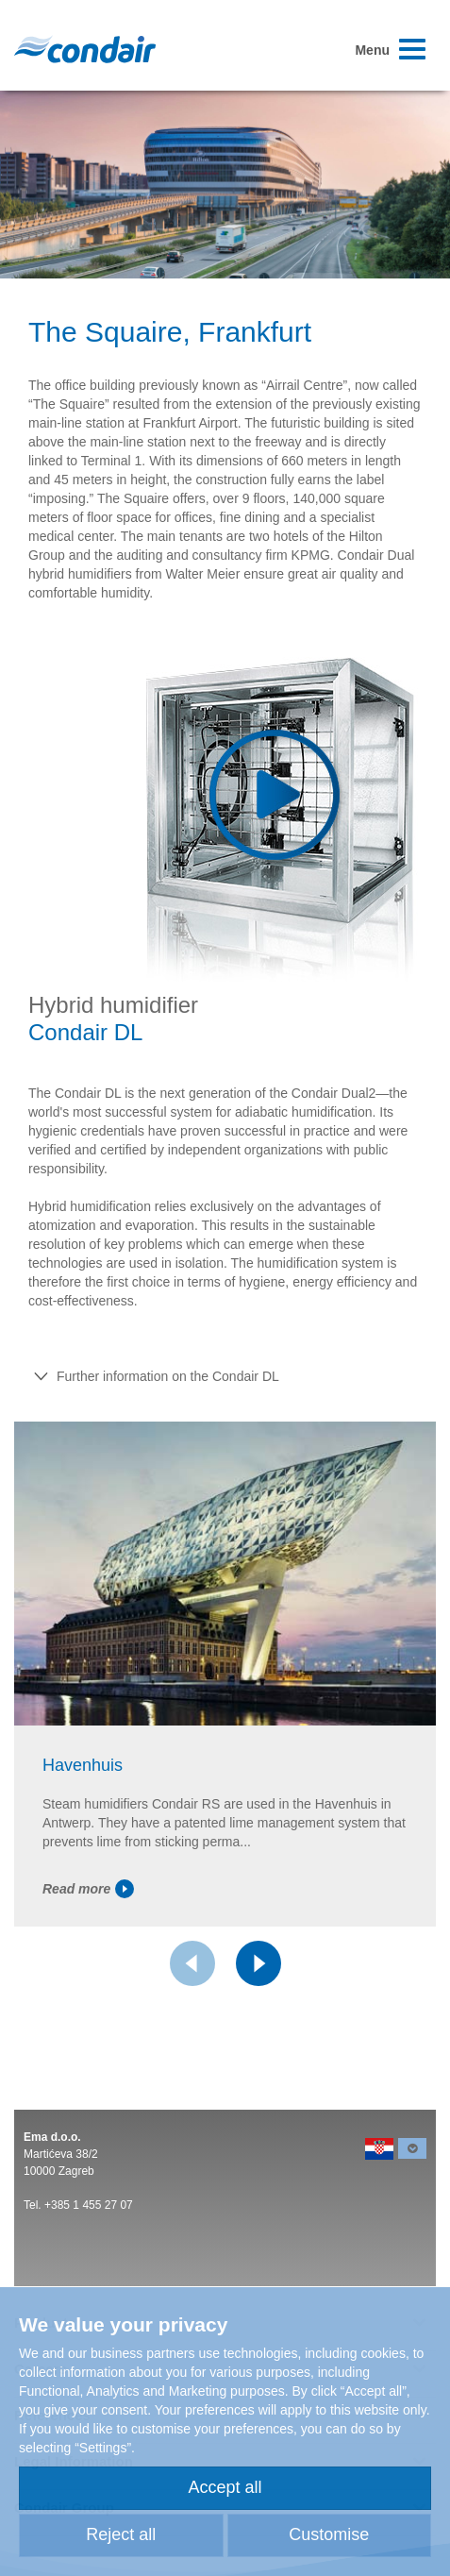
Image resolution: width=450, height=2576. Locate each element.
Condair (85, 49)
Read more (88, 1888)
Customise (329, 2534)
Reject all (121, 2534)
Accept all (224, 2487)
